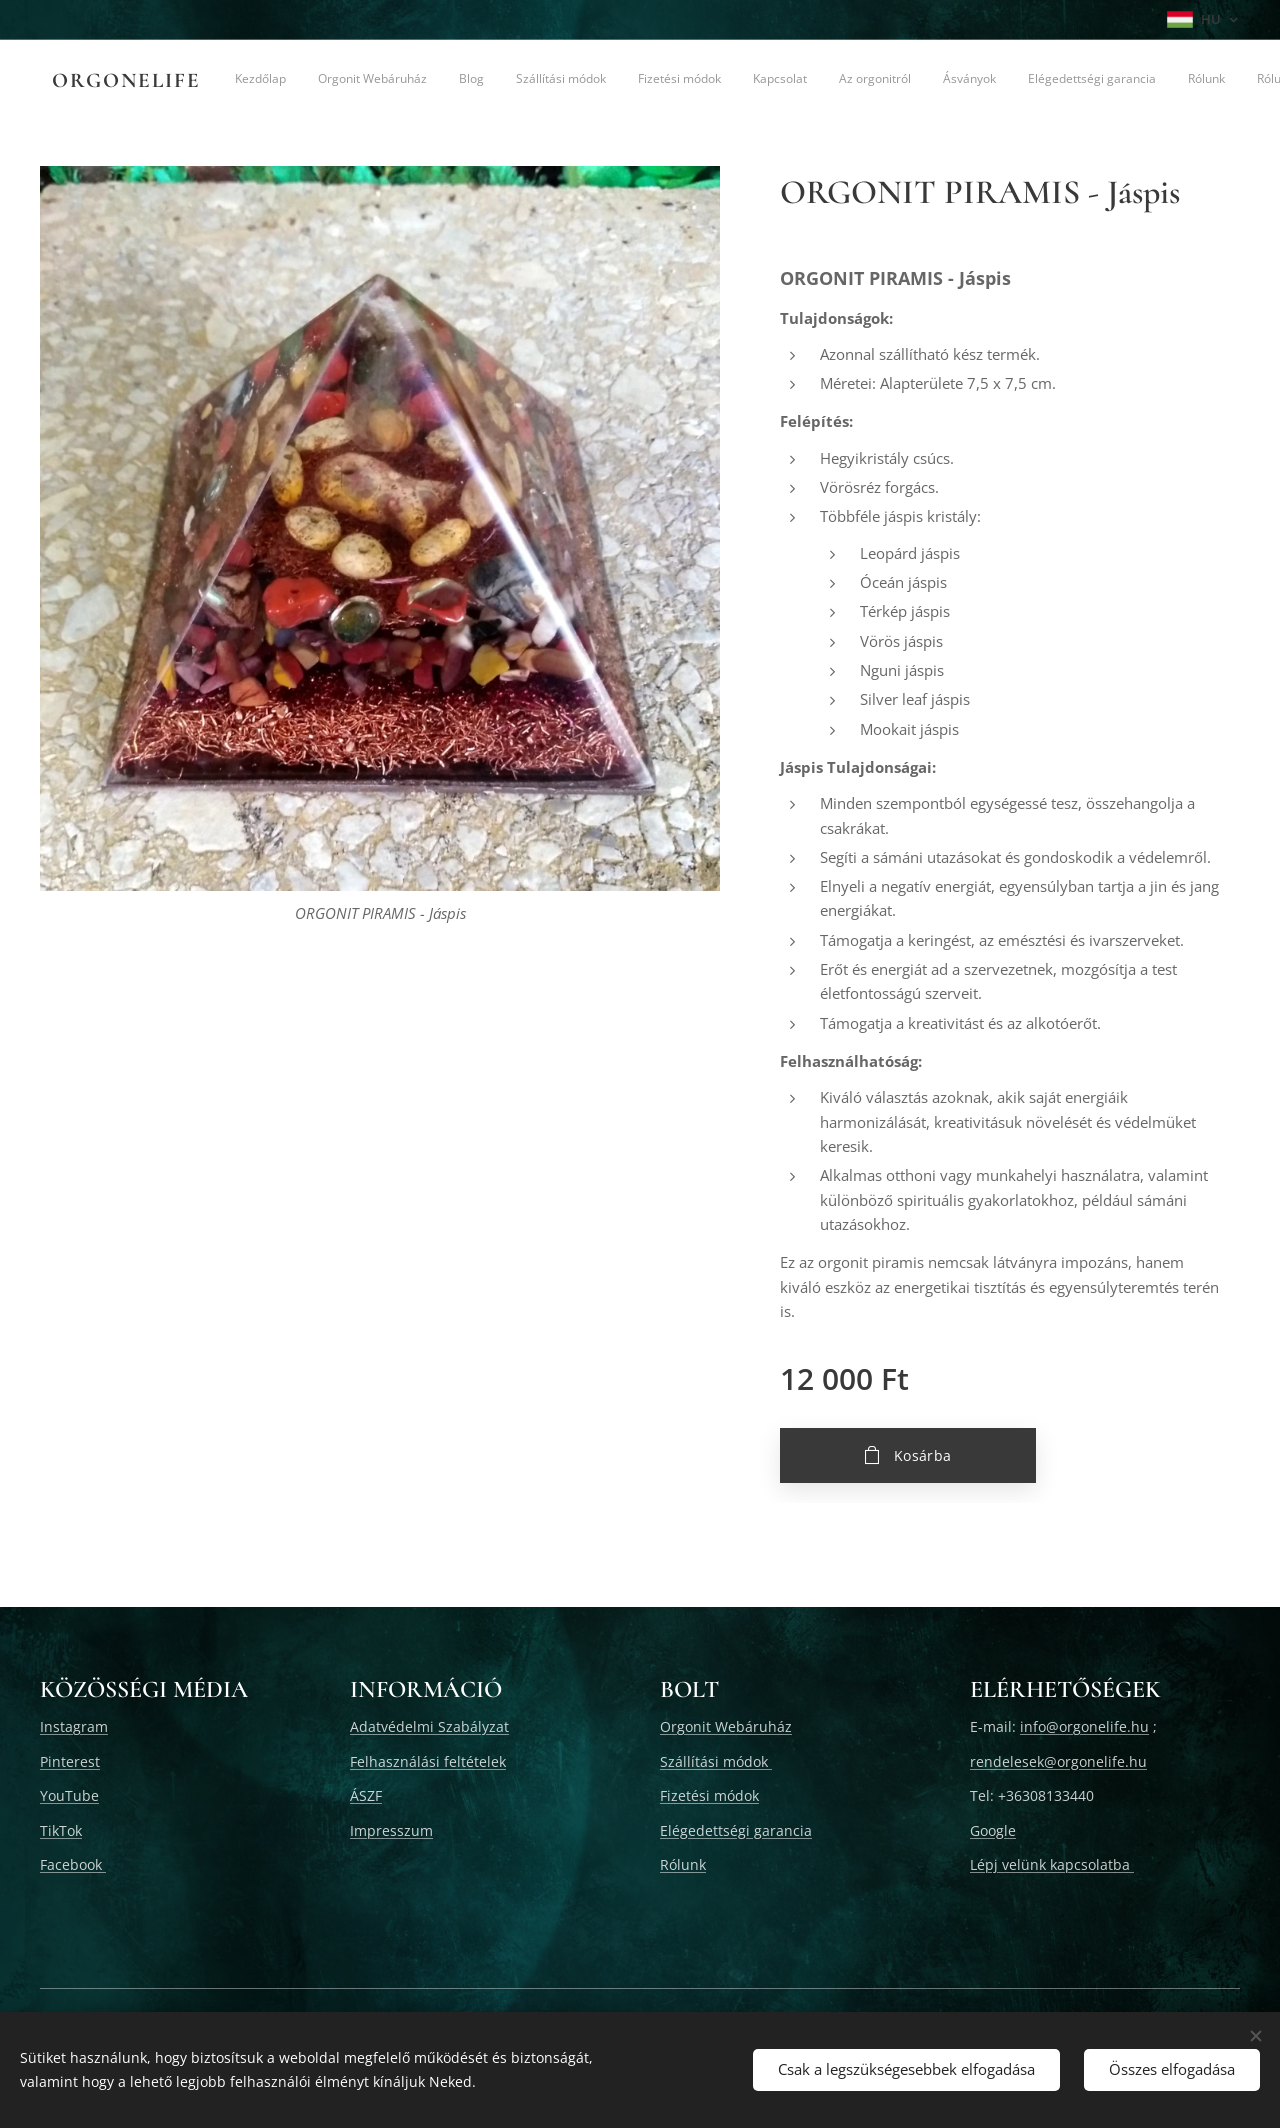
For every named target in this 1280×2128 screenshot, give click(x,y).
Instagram (74, 1727)
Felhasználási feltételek (428, 1761)
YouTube (69, 1796)
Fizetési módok (709, 1796)
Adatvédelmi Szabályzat (429, 1727)
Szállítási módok (716, 1761)
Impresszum (391, 1830)
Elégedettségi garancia (736, 1830)
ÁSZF (366, 1796)
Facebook (73, 1864)
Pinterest (70, 1761)
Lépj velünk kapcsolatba (1052, 1864)
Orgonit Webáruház (726, 1727)
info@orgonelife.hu (1084, 1727)
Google (993, 1830)
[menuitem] (353, 81)
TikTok (61, 1830)
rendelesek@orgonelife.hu (1058, 1761)
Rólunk (683, 1864)
